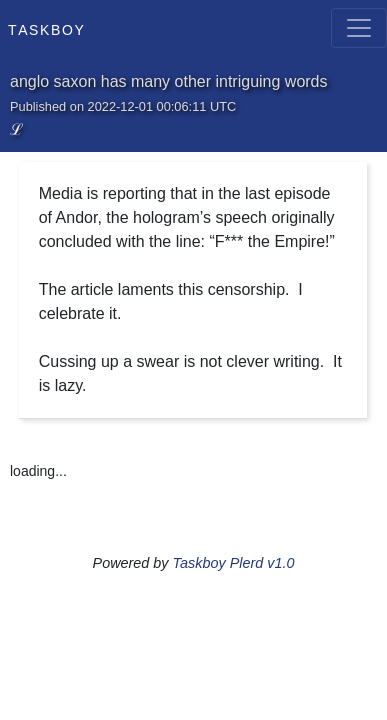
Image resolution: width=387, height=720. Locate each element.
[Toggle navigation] (359, 28)
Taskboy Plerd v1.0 (234, 563)
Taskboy (46, 28)
